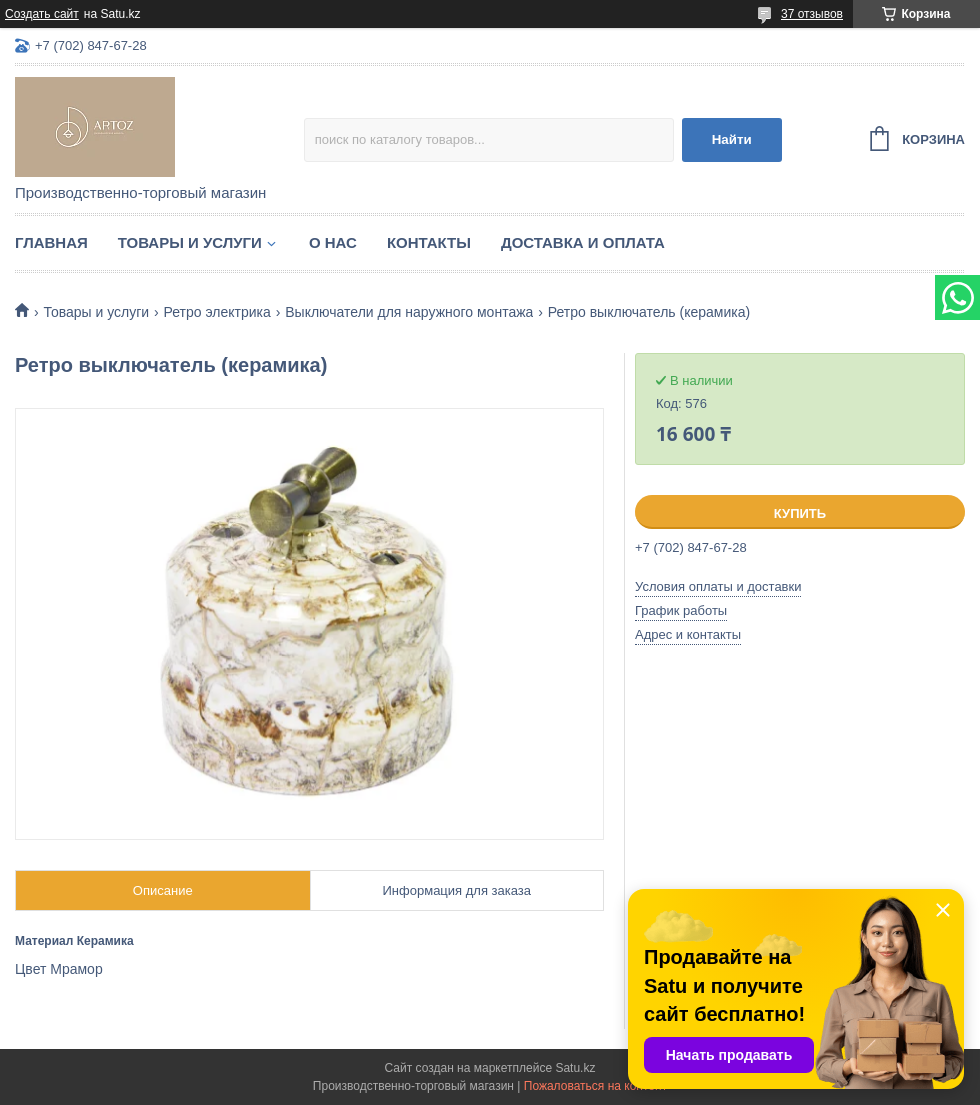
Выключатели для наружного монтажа (409, 312)
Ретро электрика (217, 312)
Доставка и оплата (583, 242)
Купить (800, 513)
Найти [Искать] (732, 139)
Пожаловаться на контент (595, 1086)
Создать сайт (42, 14)
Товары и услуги (190, 242)
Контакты (429, 242)
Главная (51, 242)
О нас (333, 242)
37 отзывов (812, 14)
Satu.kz (575, 1068)
